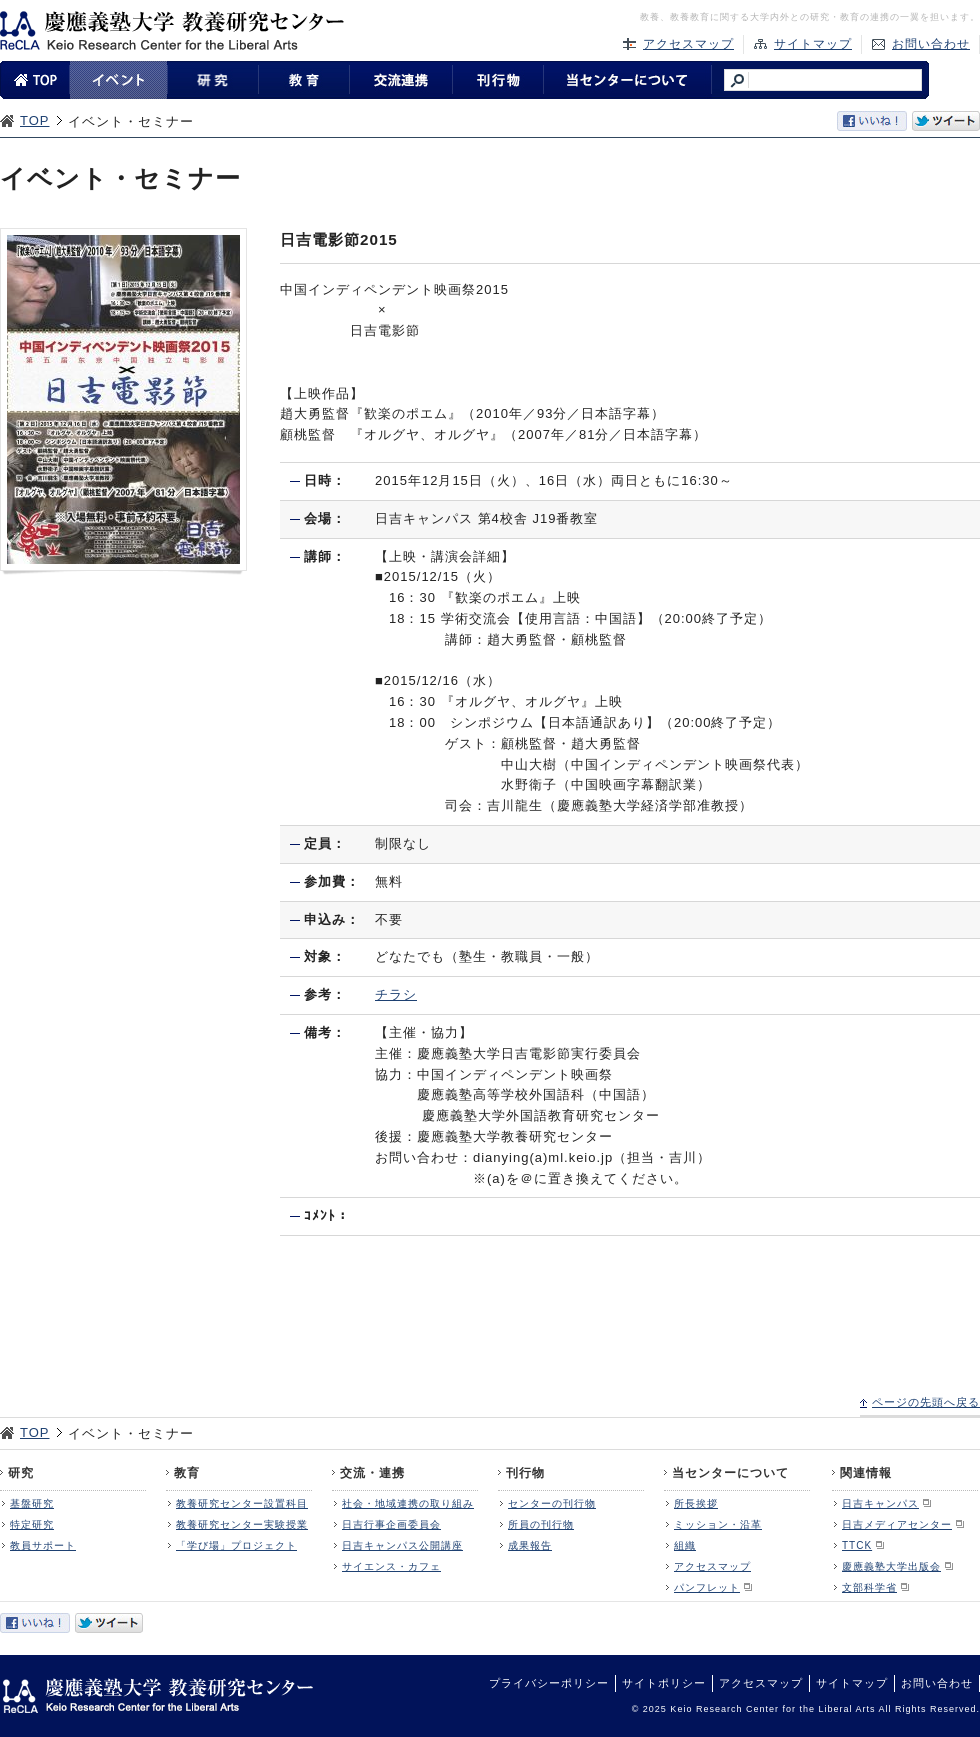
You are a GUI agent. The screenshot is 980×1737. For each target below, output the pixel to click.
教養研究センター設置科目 (242, 1503)
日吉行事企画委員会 (391, 1524)
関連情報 (866, 1473)
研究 (21, 1473)
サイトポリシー (664, 1683)
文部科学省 (869, 1587)
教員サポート (43, 1545)
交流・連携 (372, 1473)
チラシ (396, 994)
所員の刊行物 (541, 1524)
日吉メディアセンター (897, 1524)
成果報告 (530, 1545)
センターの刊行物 (552, 1503)
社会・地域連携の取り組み (408, 1503)
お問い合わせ (931, 44)
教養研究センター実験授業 (242, 1524)
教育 (187, 1473)
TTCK (857, 1545)
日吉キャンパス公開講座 (402, 1545)
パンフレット (707, 1587)
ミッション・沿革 (718, 1524)
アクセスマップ (688, 44)
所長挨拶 (696, 1503)
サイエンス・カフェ (391, 1566)
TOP (35, 120)
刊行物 (525, 1473)
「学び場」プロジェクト (236, 1545)
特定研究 (32, 1524)
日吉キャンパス (880, 1503)
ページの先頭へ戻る (926, 1402)
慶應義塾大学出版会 (891, 1566)
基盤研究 (32, 1503)
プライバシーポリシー (549, 1683)
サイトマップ (813, 44)
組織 (685, 1545)
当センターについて (730, 1473)
